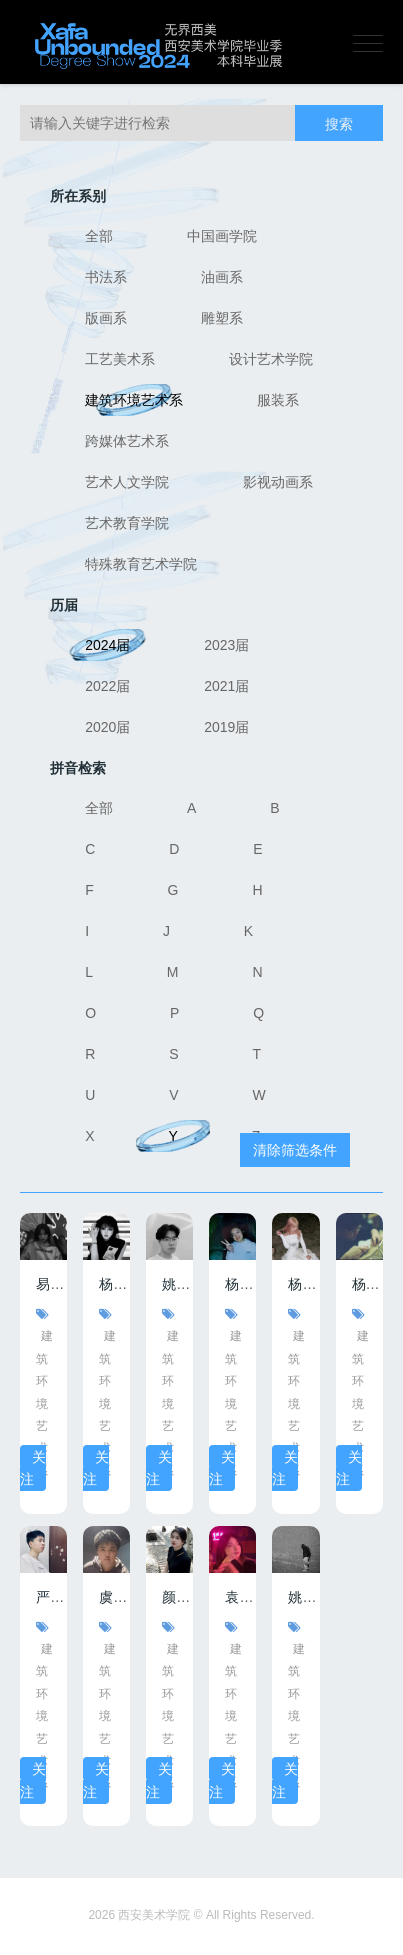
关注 (33, 1468)
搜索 (339, 124)
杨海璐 (309, 1284)
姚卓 (176, 1284)
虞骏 (113, 1597)
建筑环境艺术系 (44, 1403)
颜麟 (176, 1597)
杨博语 (246, 1284)
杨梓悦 (120, 1284)
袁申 (239, 1597)
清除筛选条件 (295, 1150)
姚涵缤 (309, 1597)
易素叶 (57, 1284)
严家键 (57, 1597)
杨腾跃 (373, 1284)
